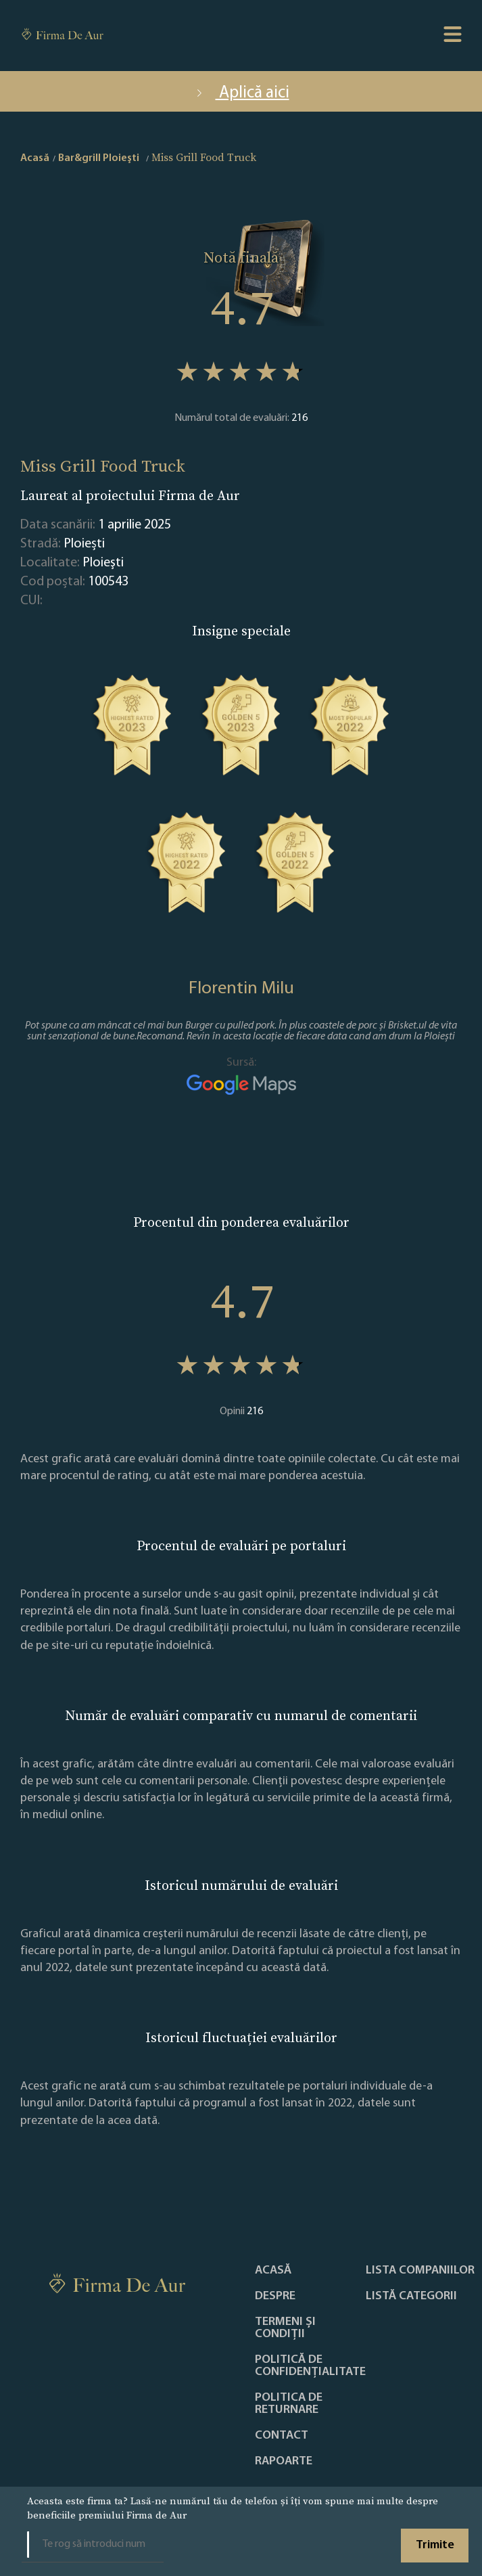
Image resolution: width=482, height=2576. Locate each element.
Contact (281, 2436)
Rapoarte (283, 2462)
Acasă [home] (34, 158)
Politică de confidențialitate (310, 2366)
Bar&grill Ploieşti (98, 158)
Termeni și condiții (285, 2328)
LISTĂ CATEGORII (411, 2296)
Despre (275, 2296)
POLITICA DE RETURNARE (288, 2404)
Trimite (435, 2545)
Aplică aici (241, 93)
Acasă (273, 2271)
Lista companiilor (420, 2271)
